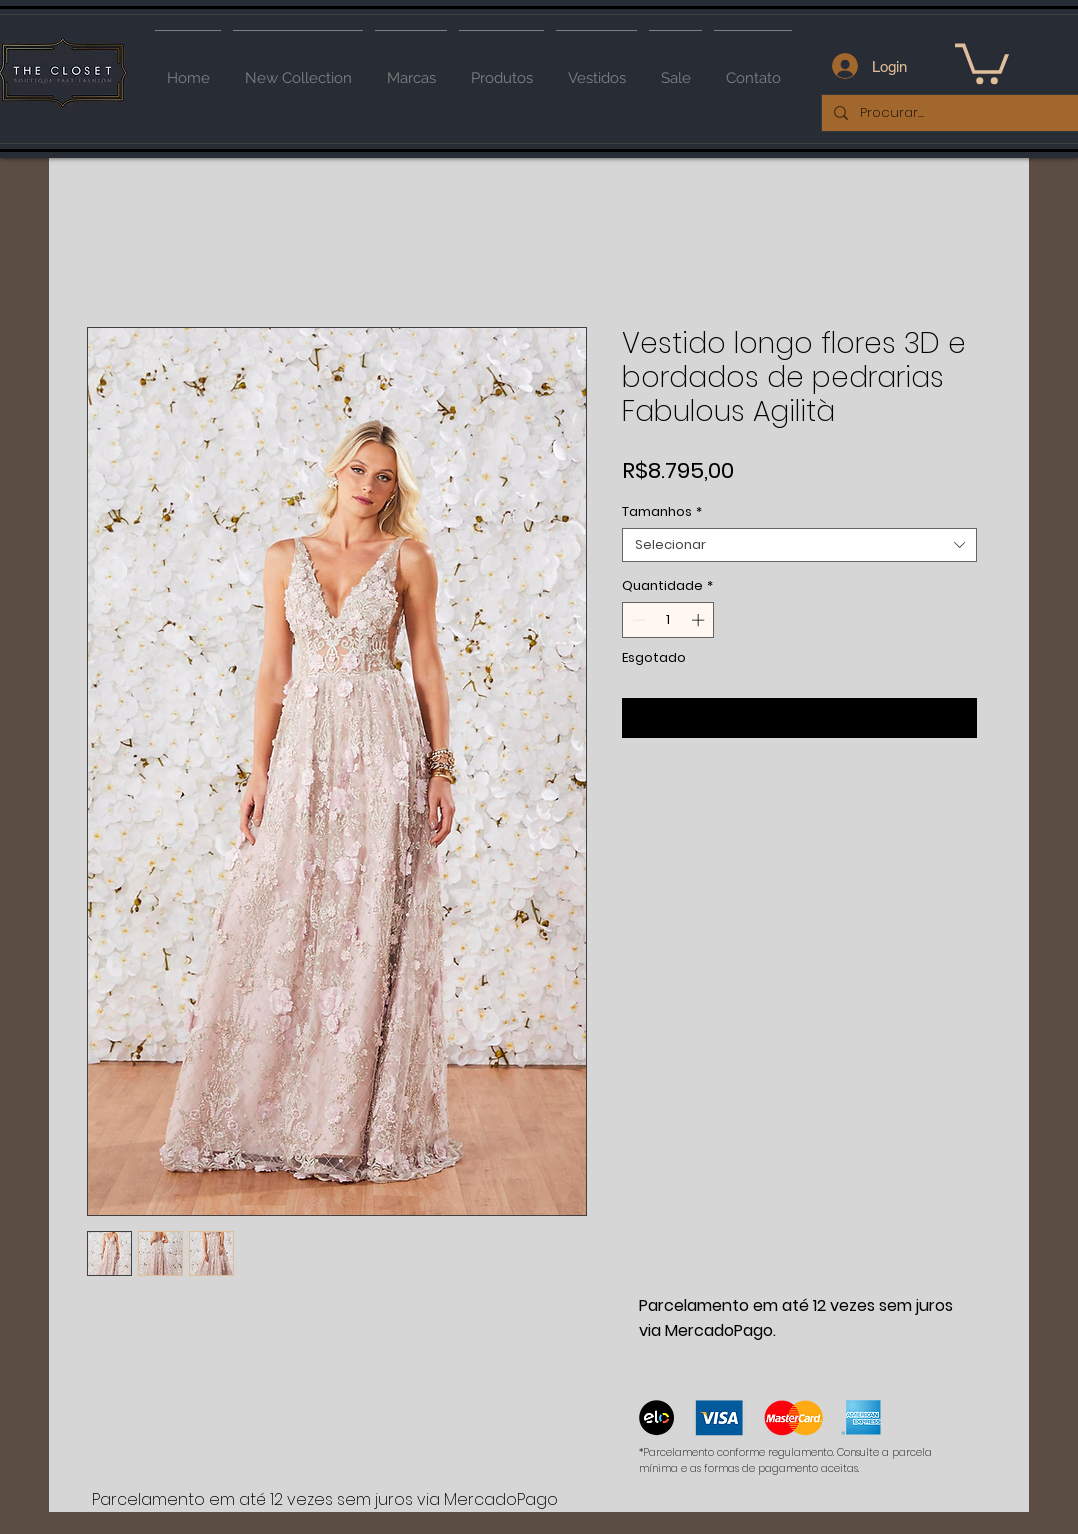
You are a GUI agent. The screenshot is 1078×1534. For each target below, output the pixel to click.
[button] (982, 61)
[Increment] (700, 620)
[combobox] (799, 545)
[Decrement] (637, 620)
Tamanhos (662, 512)
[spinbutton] (668, 620)
